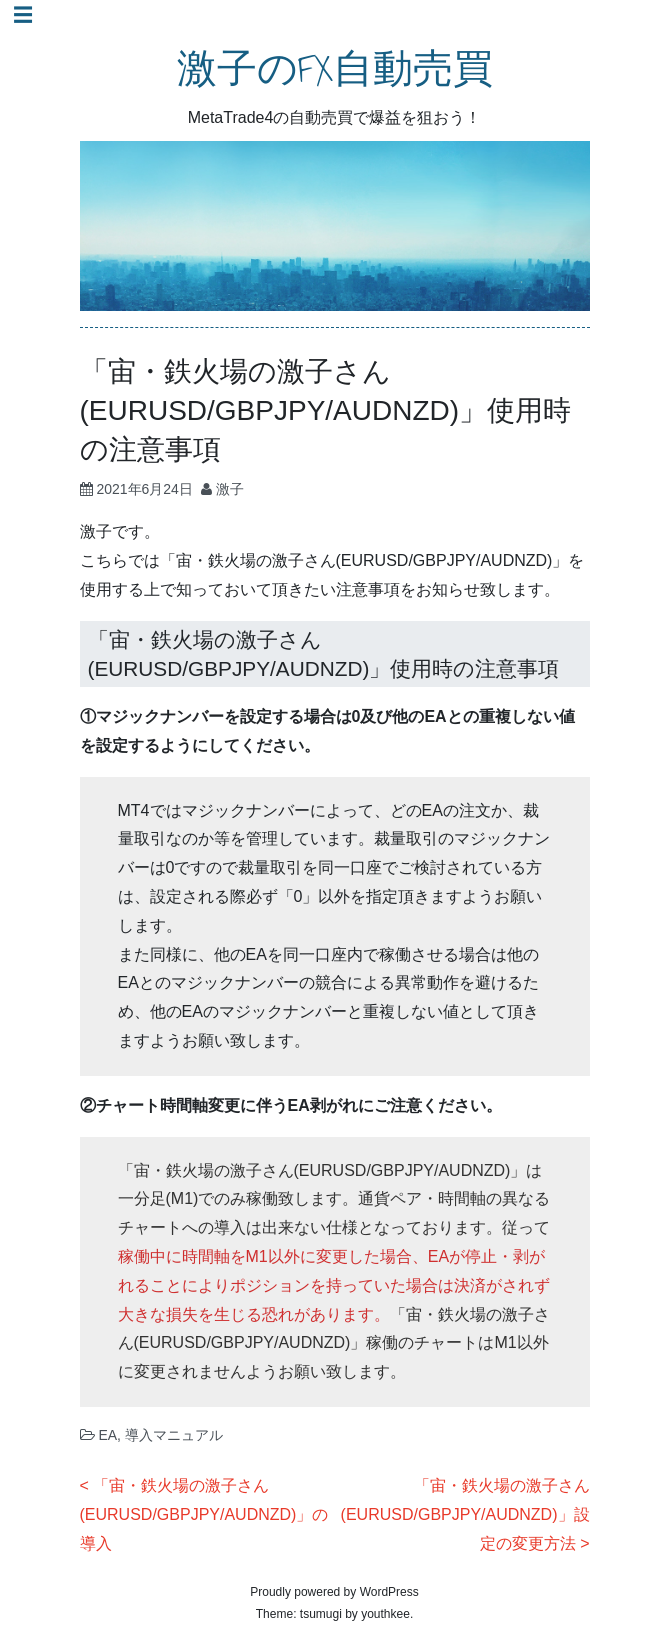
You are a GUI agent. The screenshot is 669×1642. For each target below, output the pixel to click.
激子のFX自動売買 (335, 69)
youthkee (385, 1614)
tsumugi (321, 1614)
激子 (230, 489)
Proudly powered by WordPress (334, 1592)
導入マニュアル (174, 1435)
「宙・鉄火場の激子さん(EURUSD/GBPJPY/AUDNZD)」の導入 (204, 1514)
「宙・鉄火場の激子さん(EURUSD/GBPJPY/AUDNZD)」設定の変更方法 (465, 1514)
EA (107, 1435)
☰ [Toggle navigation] (23, 15)
